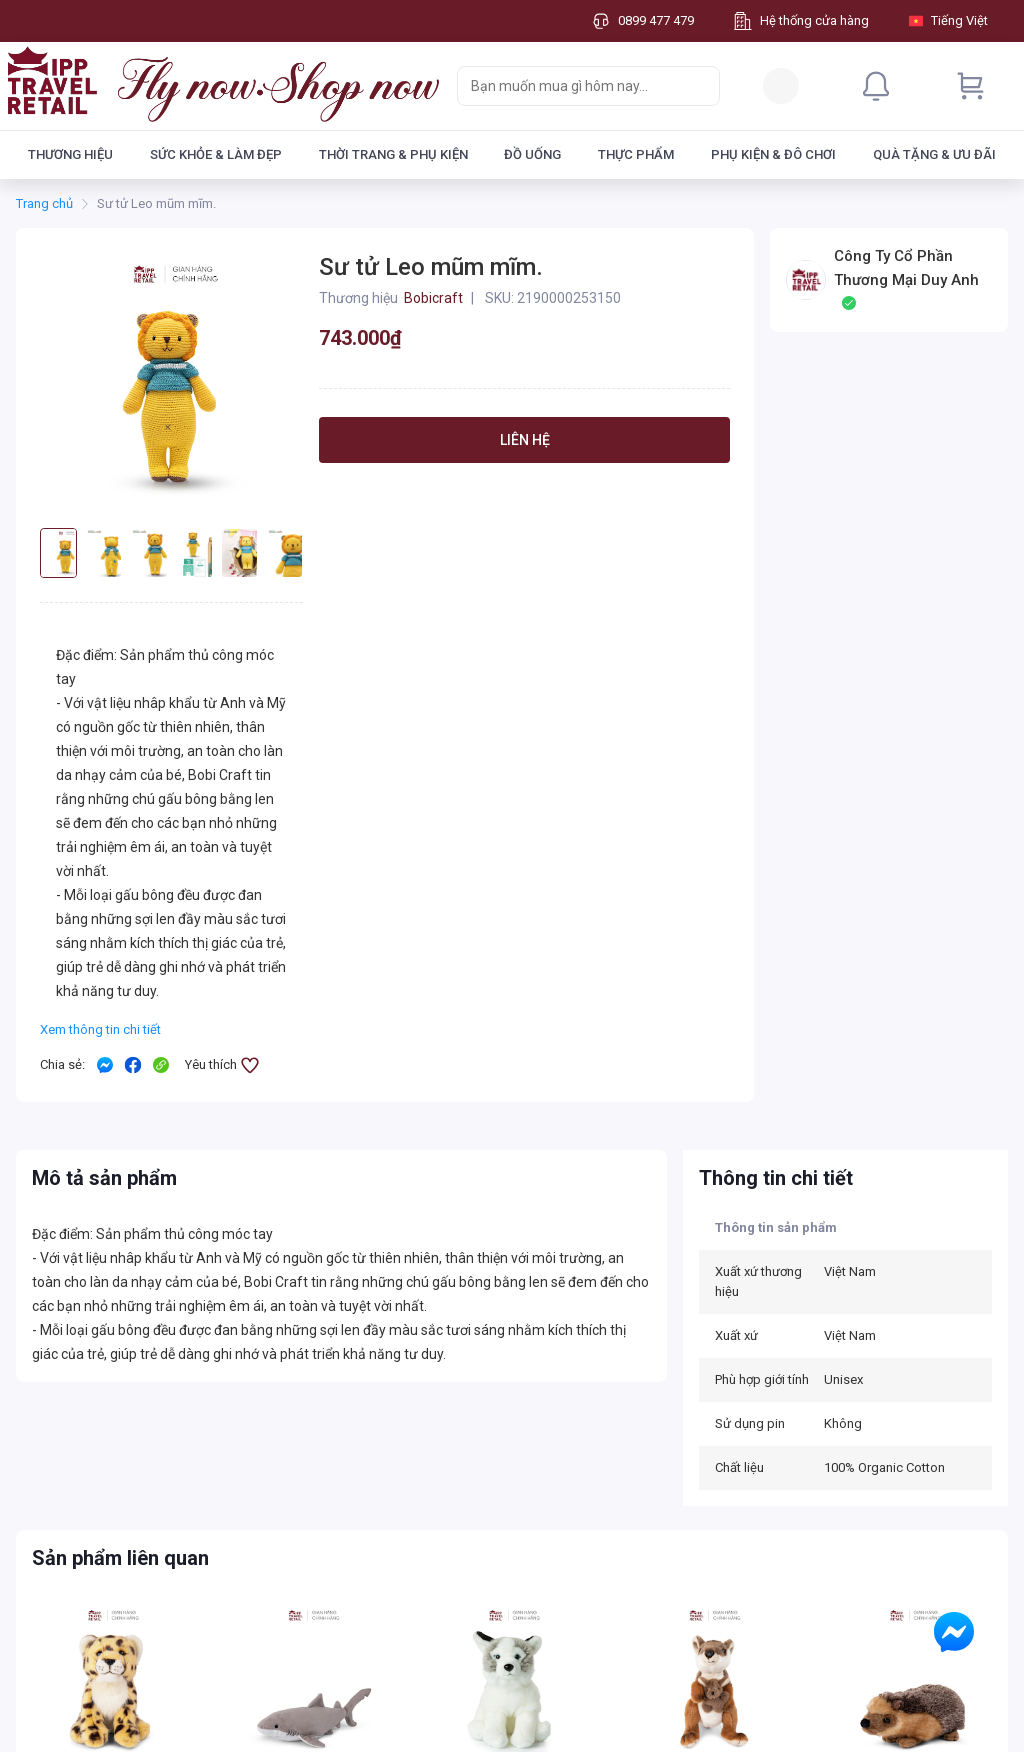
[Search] (700, 86)
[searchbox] (570, 86)
